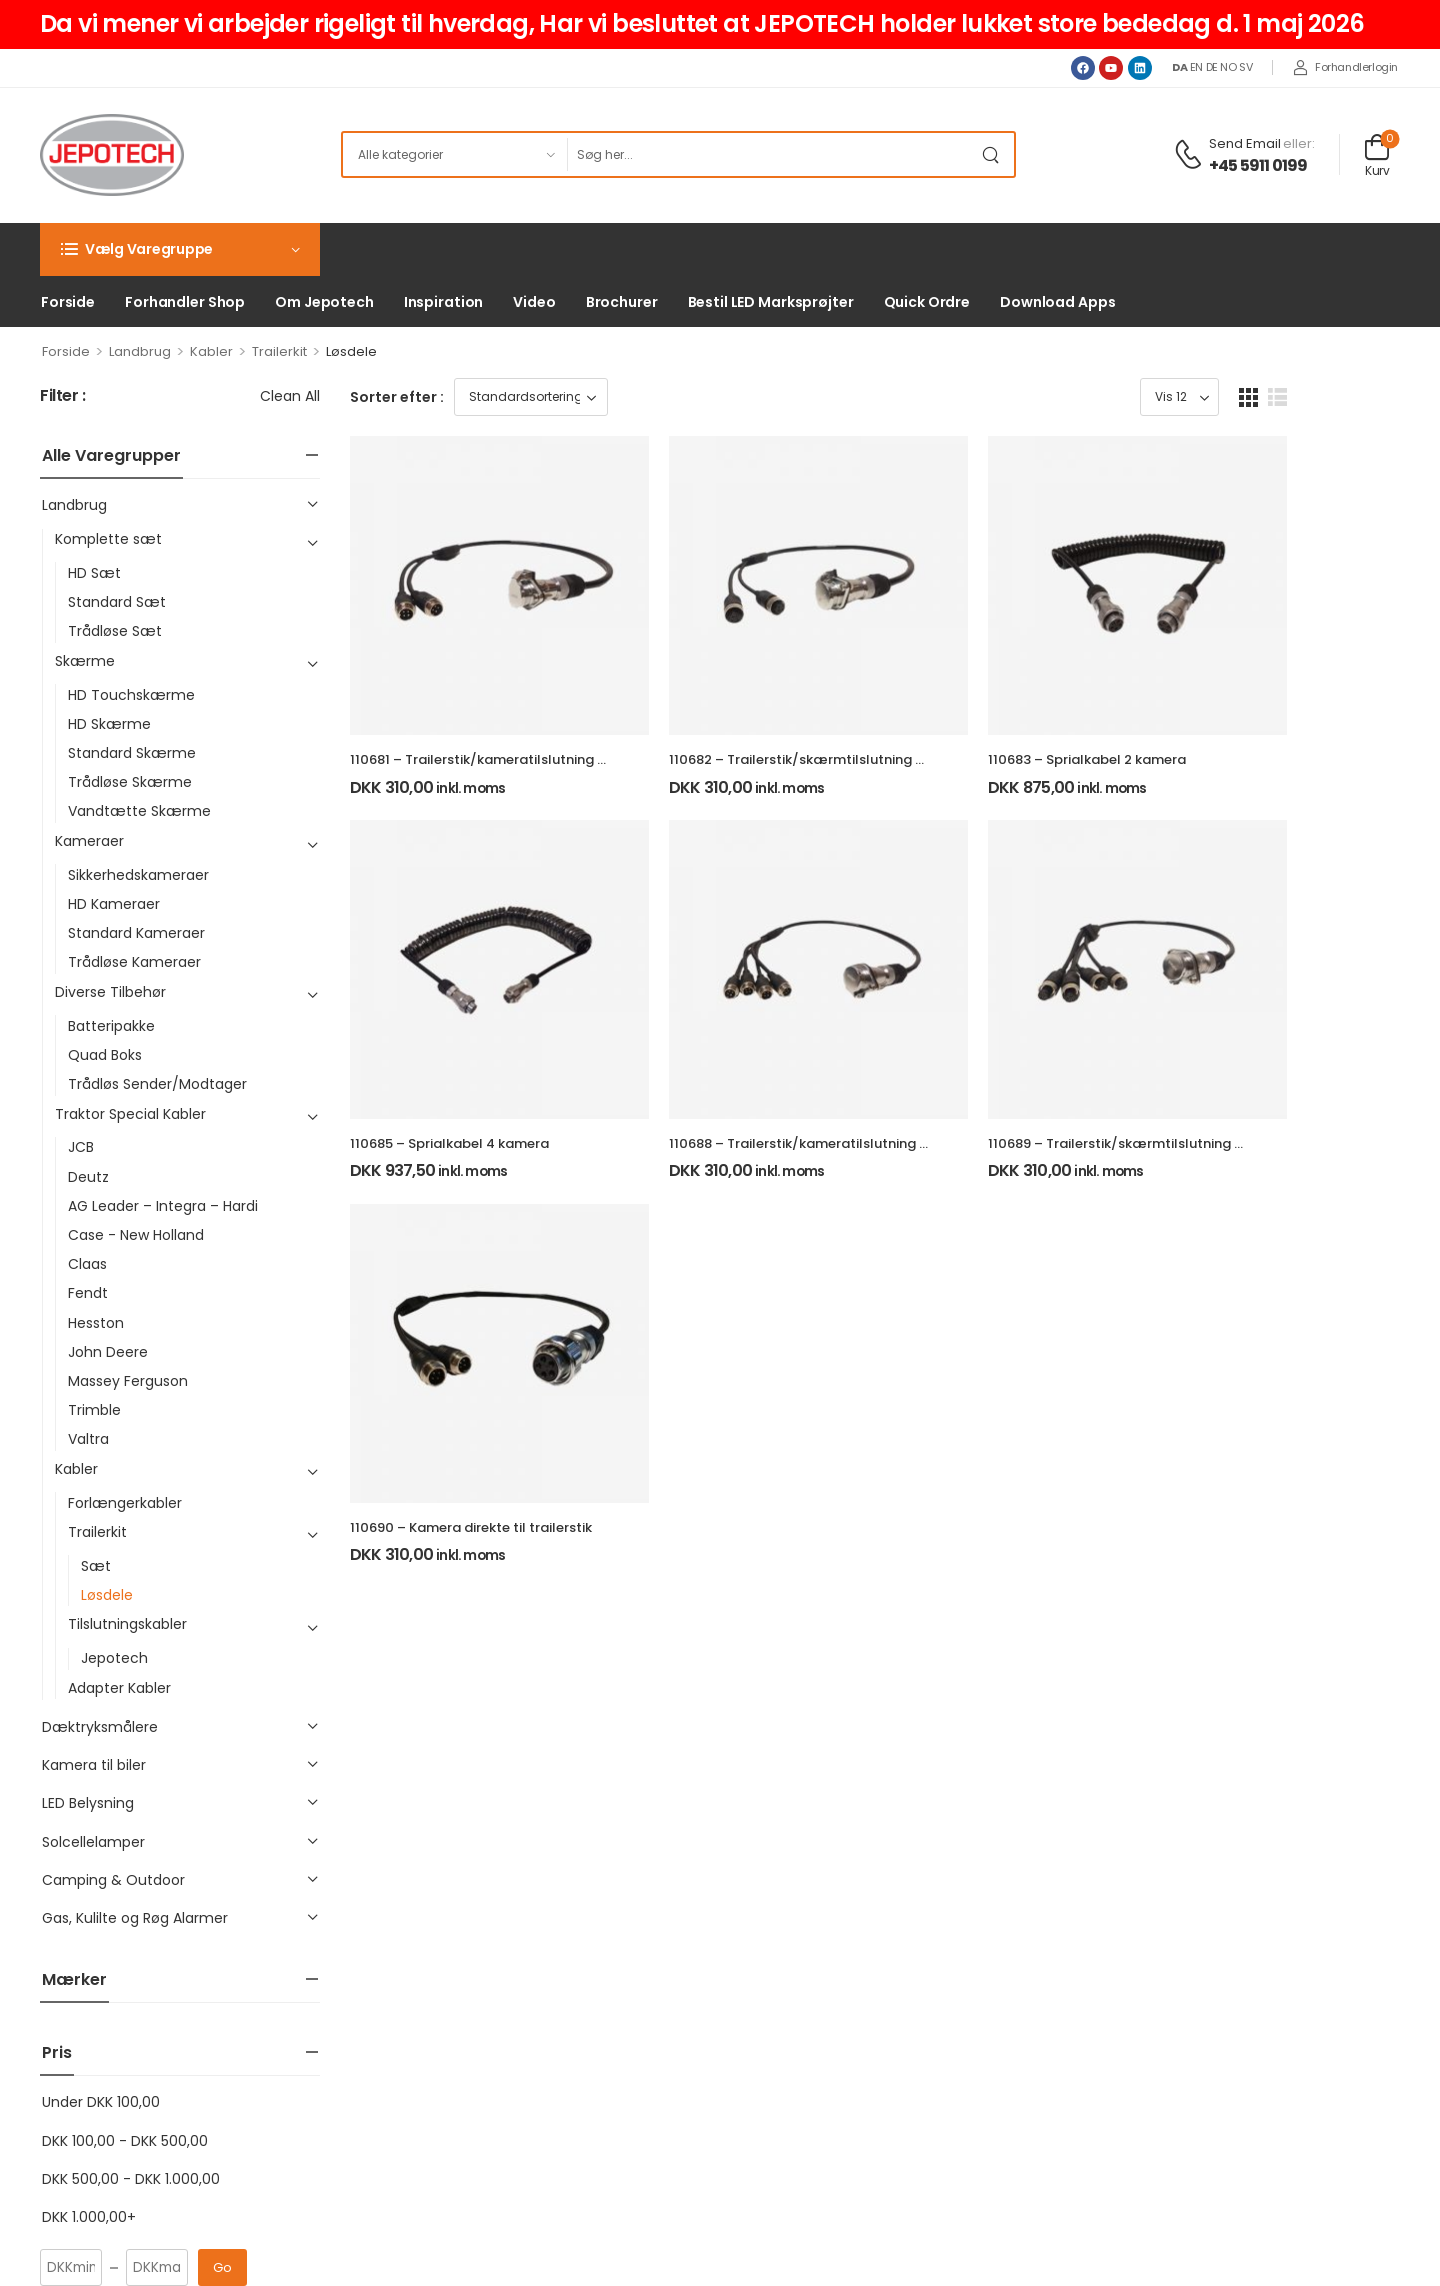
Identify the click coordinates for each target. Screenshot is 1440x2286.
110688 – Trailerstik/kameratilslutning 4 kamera (863, 1218)
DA (1179, 67)
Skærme (85, 661)
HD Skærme (109, 724)
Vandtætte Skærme (139, 811)
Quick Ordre (927, 302)
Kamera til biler (94, 1765)
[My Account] (1345, 68)
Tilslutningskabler (127, 1624)
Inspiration (444, 302)
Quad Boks (105, 1055)
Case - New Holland (136, 1235)
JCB (81, 1147)
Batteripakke (111, 1026)
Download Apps (1057, 302)
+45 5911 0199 (1258, 166)
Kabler (211, 351)
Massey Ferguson (128, 1381)
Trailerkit (279, 351)
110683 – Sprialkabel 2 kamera (1162, 797)
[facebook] (56, 2135)
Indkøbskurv (846, 2009)
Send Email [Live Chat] (1245, 143)
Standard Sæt (117, 602)
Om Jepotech (324, 302)
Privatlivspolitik (547, 2009)
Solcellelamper (93, 1842)
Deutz (88, 1177)
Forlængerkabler (125, 1503)
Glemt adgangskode (875, 2040)
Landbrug (140, 351)
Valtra (88, 1439)
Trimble (94, 1410)
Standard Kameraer (136, 933)
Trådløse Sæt (115, 631)
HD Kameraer (114, 904)
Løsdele (107, 1595)
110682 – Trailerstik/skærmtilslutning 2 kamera (861, 797)
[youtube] (98, 2135)
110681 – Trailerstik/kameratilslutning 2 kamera (504, 797)
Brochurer (622, 302)
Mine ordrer (845, 1978)
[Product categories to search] (454, 154)
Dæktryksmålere (100, 1727)
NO (1228, 67)
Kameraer (89, 841)
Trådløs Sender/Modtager (157, 1084)
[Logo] (112, 155)
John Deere (108, 1352)
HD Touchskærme (131, 695)
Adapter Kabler (119, 1688)
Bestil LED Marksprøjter (771, 302)
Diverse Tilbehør (110, 992)
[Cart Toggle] (1377, 155)
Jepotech (114, 1658)
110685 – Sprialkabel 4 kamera (449, 1218)
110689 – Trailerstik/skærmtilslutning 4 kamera (1217, 1218)
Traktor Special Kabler (130, 1114)
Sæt (96, 1566)
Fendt (88, 1293)
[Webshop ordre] (531, 397)
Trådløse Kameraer (134, 962)
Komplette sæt (108, 539)
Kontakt (524, 2070)
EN (1196, 67)
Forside (68, 302)
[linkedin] (140, 2135)
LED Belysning (88, 1803)
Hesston (96, 1323)
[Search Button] (994, 154)
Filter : (63, 396)
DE (1212, 67)
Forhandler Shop (185, 302)
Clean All (290, 396)
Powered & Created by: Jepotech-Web (1232, 2242)
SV (1245, 67)
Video (534, 302)
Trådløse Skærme (130, 782)
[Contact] (1191, 155)
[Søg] (770, 154)
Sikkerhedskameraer (138, 875)
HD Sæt (94, 573)
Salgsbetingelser (555, 2040)
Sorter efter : (397, 397)
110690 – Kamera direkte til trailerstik (471, 1640)
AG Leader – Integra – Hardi (163, 1206)
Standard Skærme (132, 753)
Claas (87, 1264)
